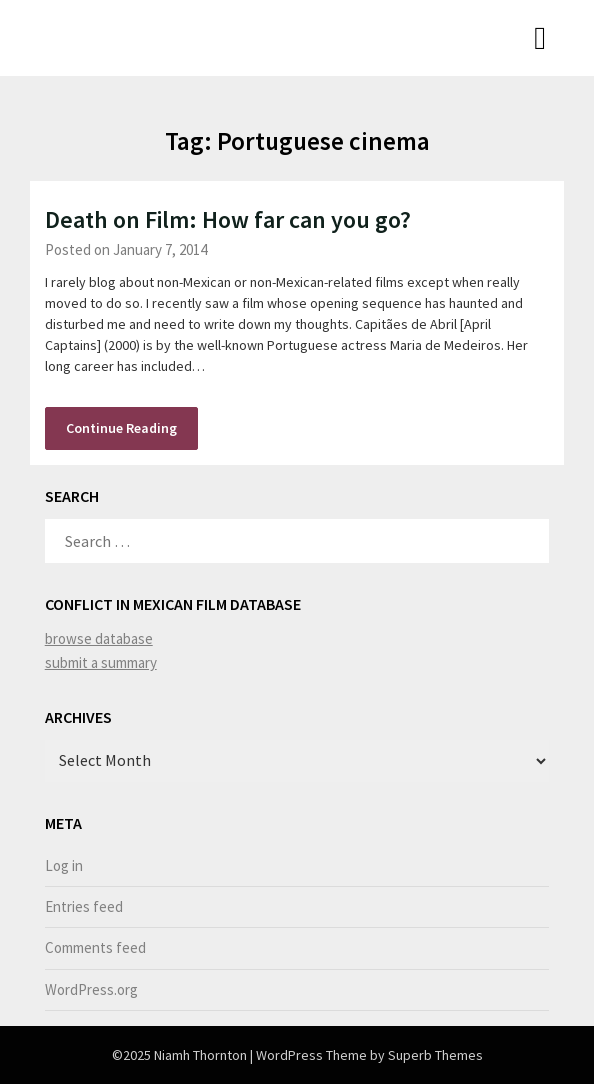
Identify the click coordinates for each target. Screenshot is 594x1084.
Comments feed (95, 947)
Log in (64, 865)
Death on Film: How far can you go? (228, 219)
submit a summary (101, 662)
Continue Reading (121, 428)
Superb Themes (435, 1055)
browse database (99, 638)
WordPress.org (91, 989)
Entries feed (84, 906)
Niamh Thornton (112, 36)
